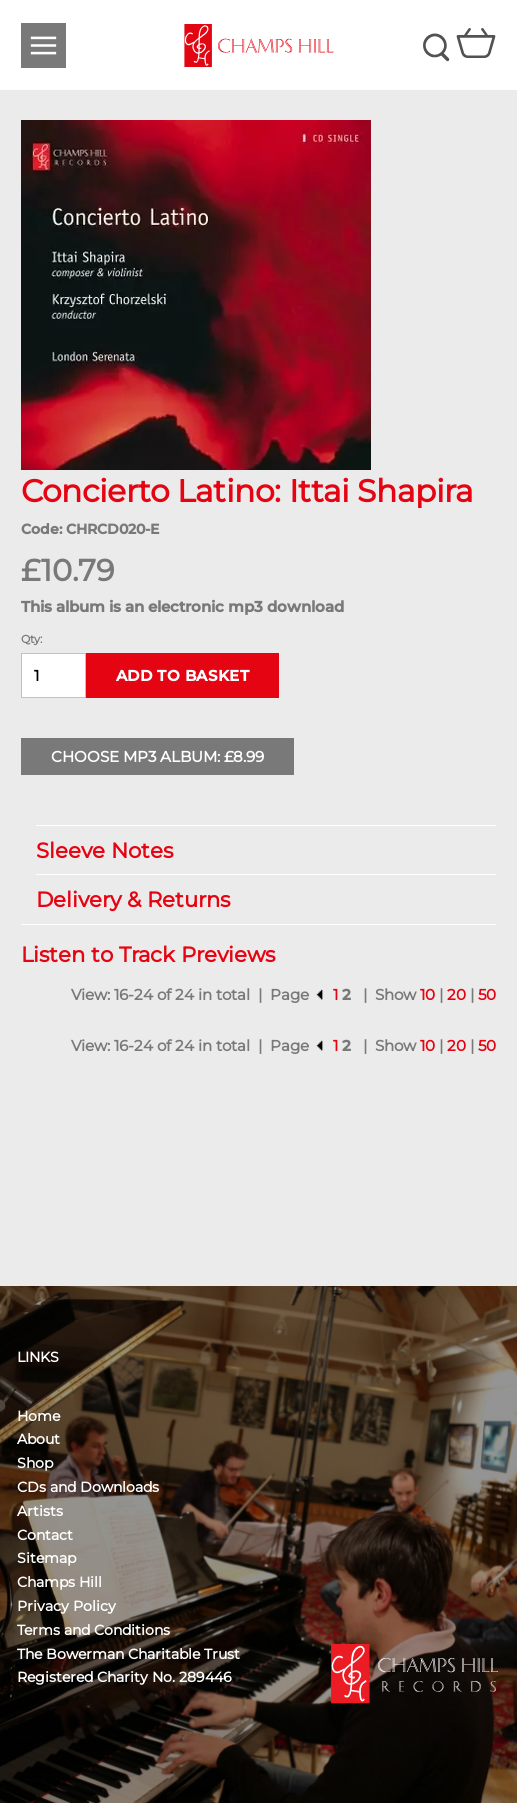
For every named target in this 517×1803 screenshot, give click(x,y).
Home (38, 1416)
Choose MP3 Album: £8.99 (157, 756)
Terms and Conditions (93, 1630)
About (38, 1439)
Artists (40, 1511)
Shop (35, 1463)
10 (427, 994)
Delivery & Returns (256, 899)
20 (456, 994)
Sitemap (46, 1558)
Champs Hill (59, 1582)
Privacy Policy (66, 1606)
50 (487, 994)
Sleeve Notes (256, 850)
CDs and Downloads (88, 1487)
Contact (45, 1535)
